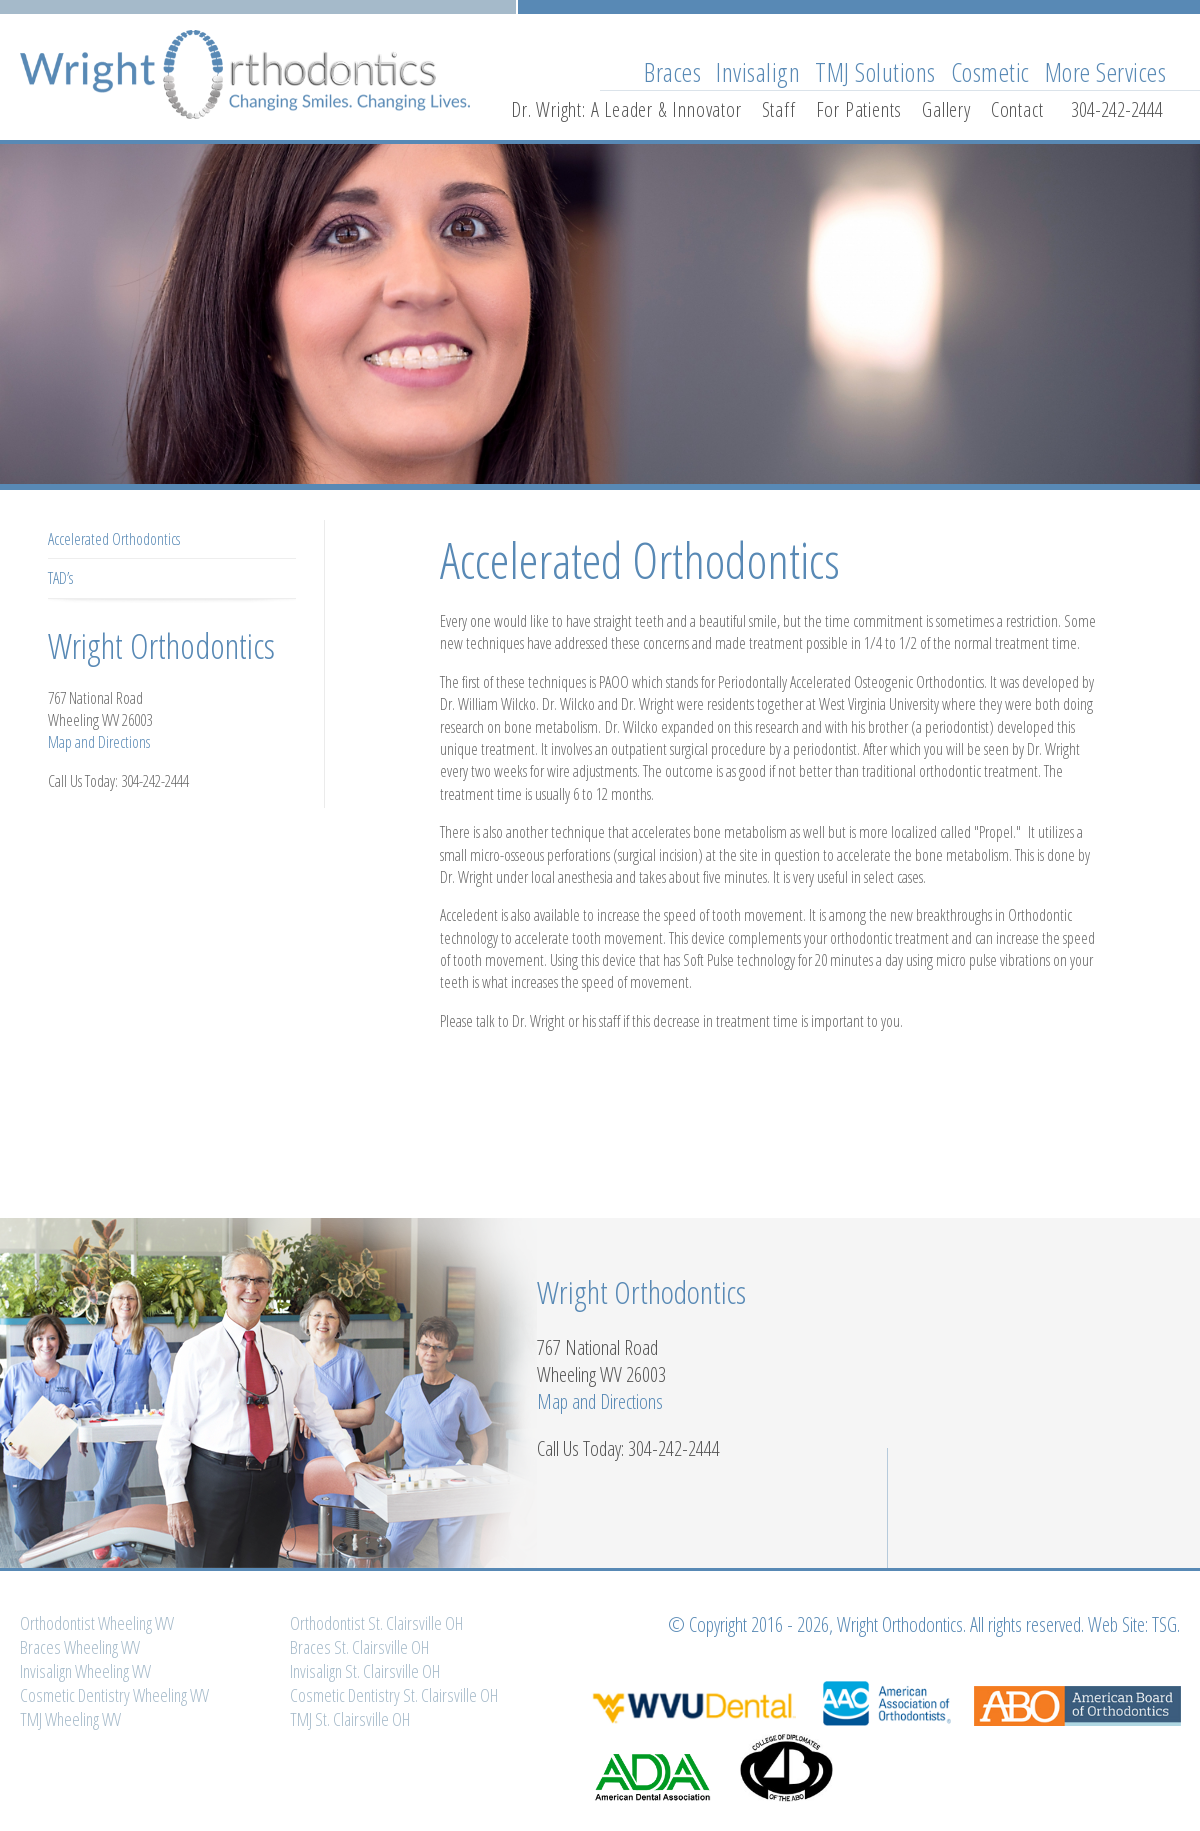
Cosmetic (990, 72)
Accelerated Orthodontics (114, 539)
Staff (779, 109)
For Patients (859, 109)
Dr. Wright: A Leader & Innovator (626, 109)
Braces (672, 72)
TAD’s (60, 578)
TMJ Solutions (875, 72)
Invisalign (758, 72)
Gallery (946, 109)
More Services (1106, 72)
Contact (1017, 109)
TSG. (1166, 1624)
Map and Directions (99, 742)
